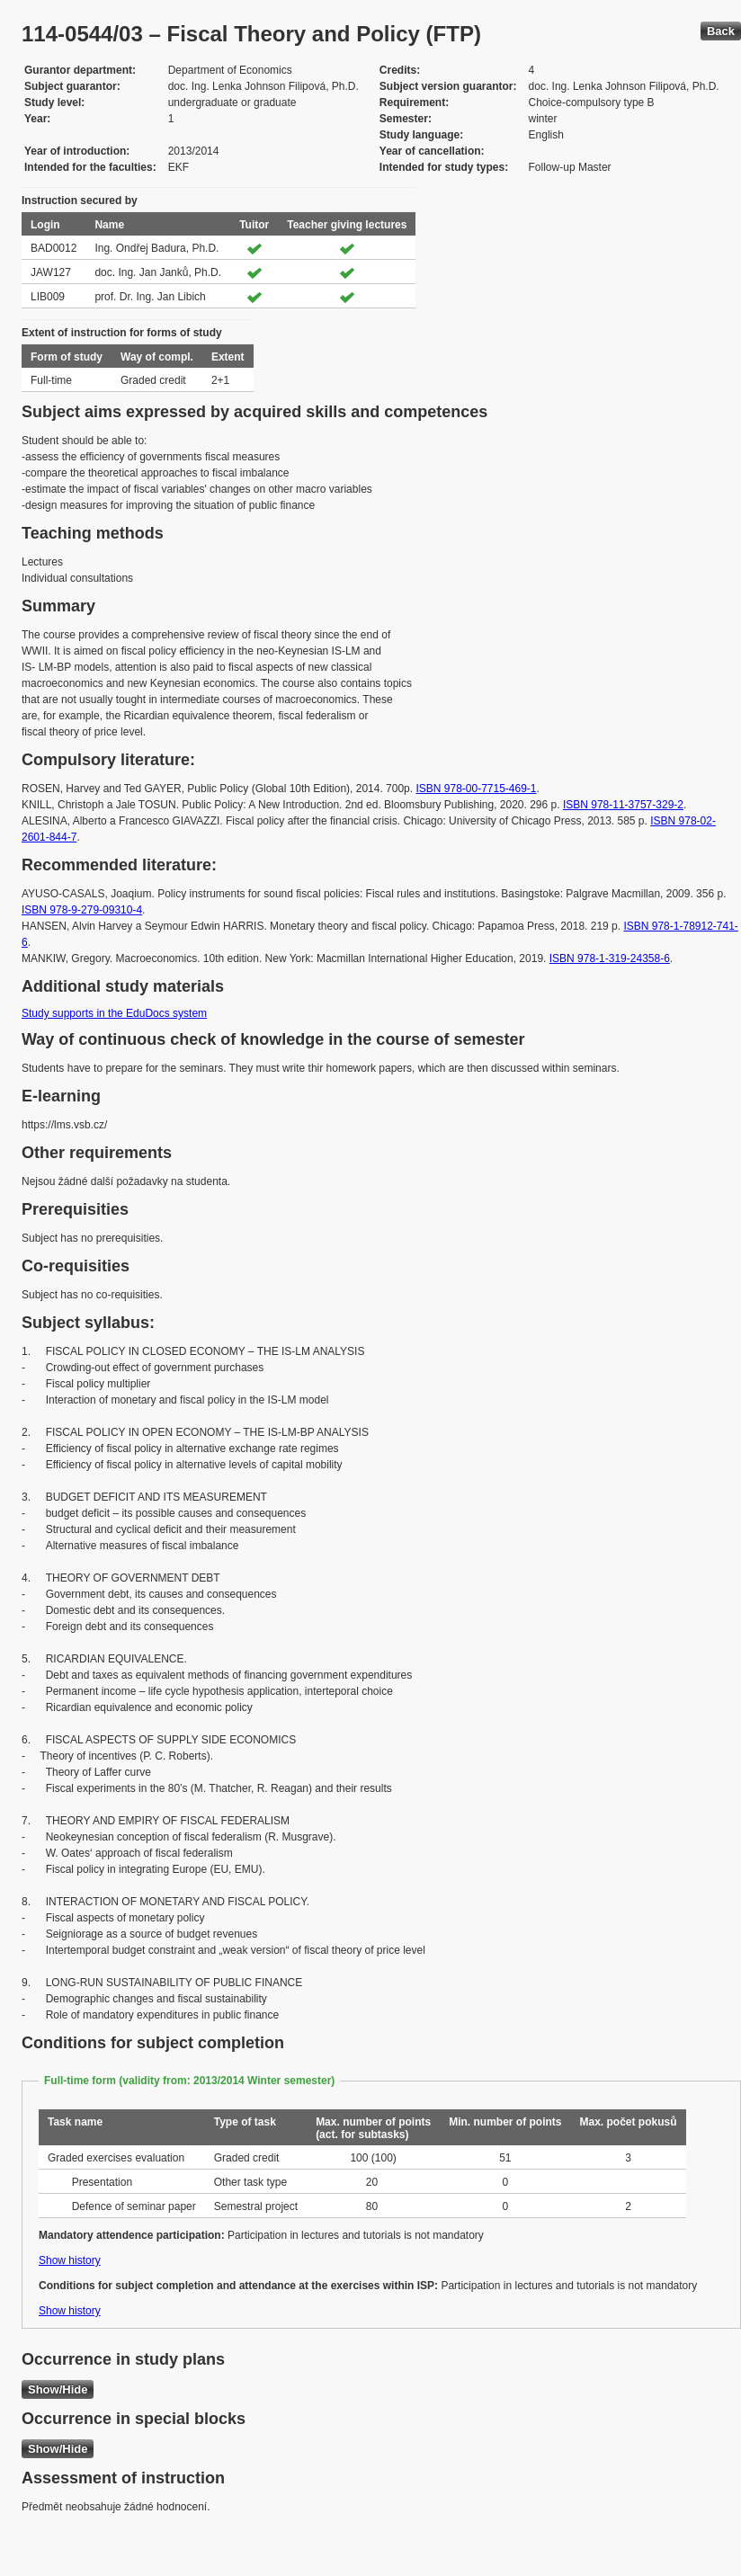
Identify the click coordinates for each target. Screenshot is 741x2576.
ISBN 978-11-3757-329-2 (623, 804)
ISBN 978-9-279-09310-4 (82, 910)
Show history (70, 2260)
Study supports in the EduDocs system (114, 1013)
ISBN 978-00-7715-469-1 (475, 788)
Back (721, 31)
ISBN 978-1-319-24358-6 (609, 958)
